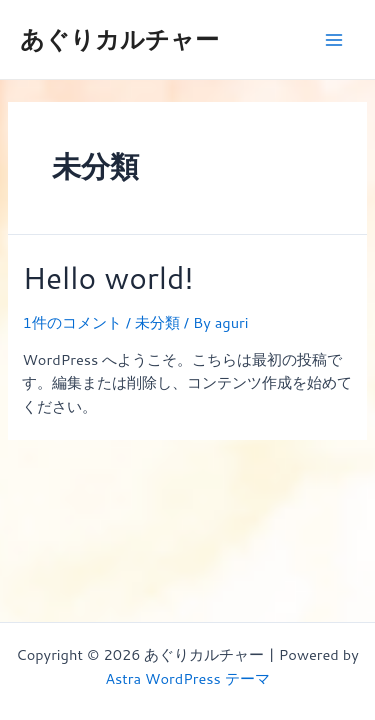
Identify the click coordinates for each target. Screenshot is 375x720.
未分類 (157, 322)
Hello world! (107, 277)
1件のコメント (71, 322)
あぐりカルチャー (119, 39)
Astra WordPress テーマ (187, 678)
